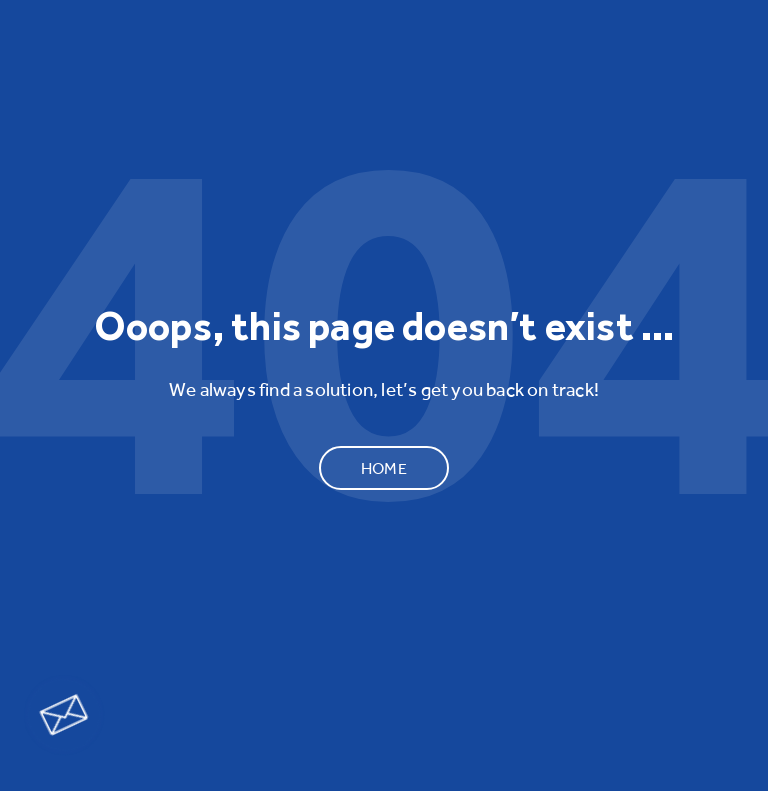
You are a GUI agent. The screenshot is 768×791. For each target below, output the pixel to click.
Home (384, 467)
